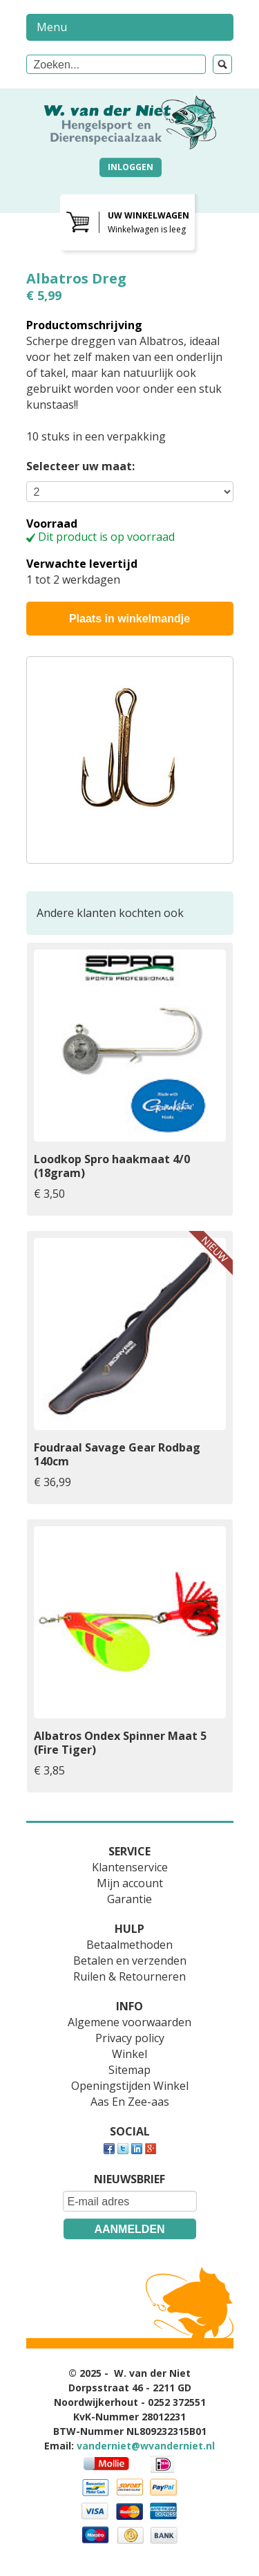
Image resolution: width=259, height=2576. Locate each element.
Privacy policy (129, 2038)
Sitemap (129, 2069)
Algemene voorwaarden (129, 2022)
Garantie (129, 1899)
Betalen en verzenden (129, 1960)
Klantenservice (130, 1867)
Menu (52, 27)
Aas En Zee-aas (129, 2101)
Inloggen (130, 167)
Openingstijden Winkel (130, 2085)
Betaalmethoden (129, 1944)
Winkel (129, 2053)
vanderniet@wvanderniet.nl (146, 2445)
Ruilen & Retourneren (129, 1976)
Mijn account (130, 1883)
